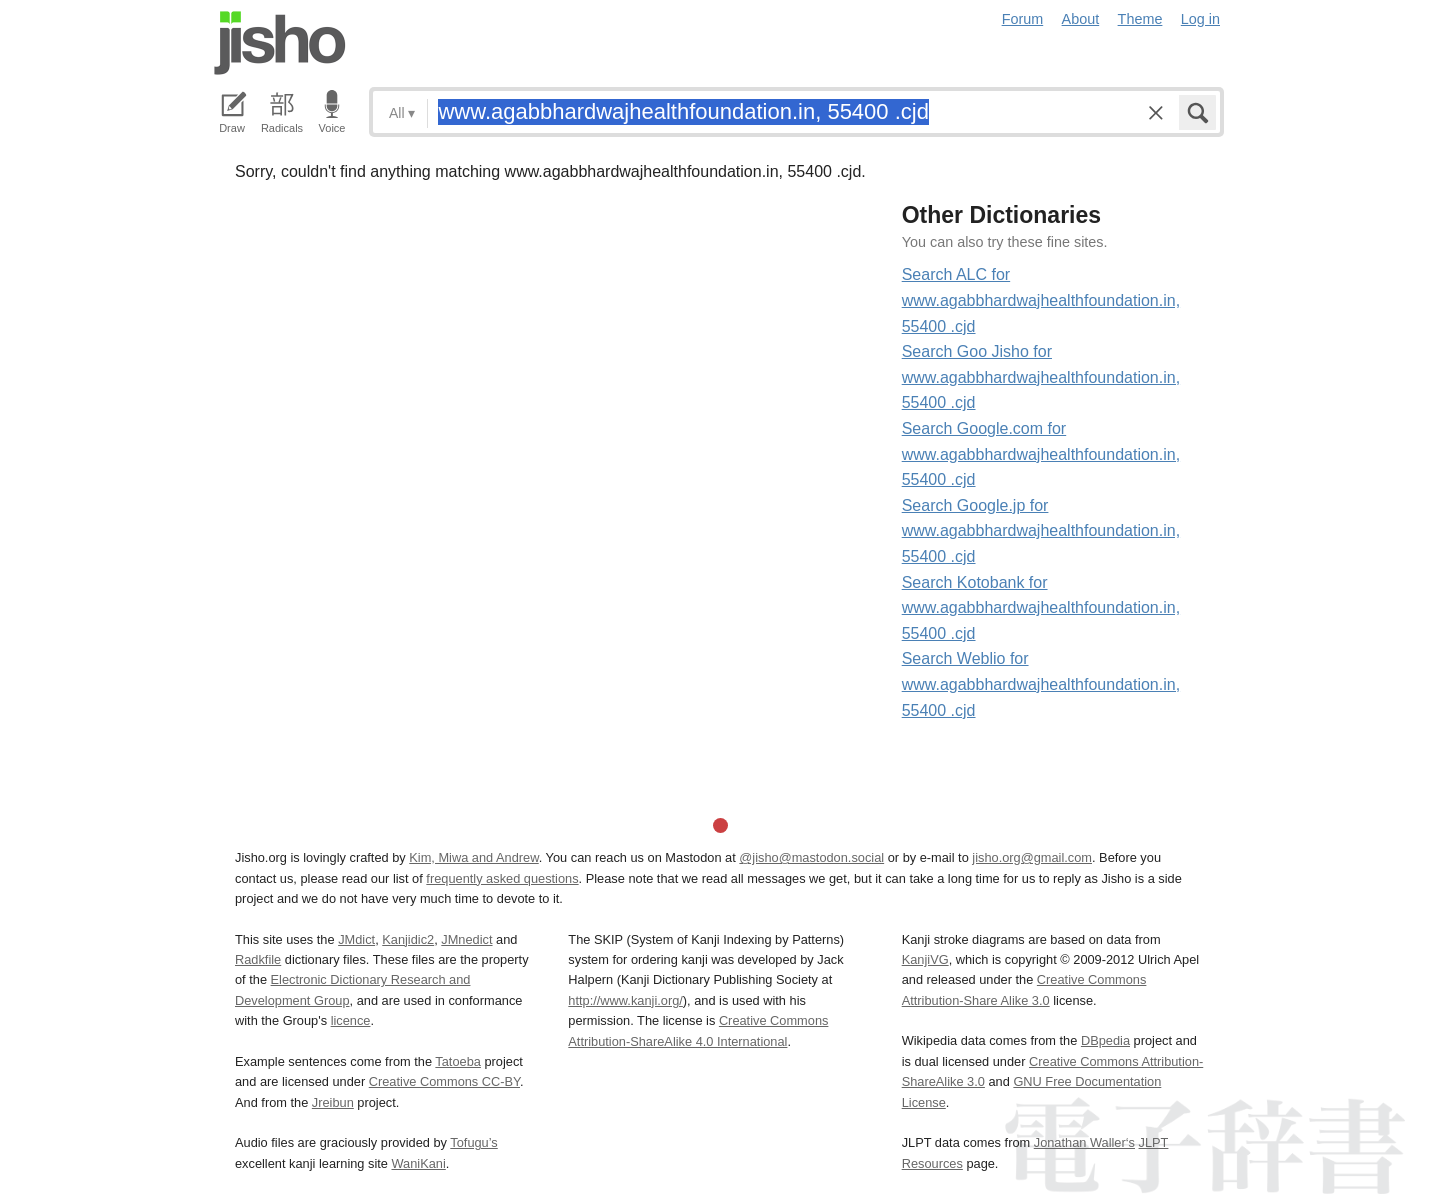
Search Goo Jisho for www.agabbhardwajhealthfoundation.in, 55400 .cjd (1041, 377)
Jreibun (333, 1102)
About (1081, 19)
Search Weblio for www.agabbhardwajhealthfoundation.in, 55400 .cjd (1041, 684)
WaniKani (419, 1163)
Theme (1140, 19)
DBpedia (1105, 1040)
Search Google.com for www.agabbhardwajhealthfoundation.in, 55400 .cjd (1041, 454)
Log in (1200, 19)
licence (351, 1020)
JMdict (356, 939)
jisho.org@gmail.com (1032, 857)
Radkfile (258, 959)
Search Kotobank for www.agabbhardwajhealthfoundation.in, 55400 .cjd (1041, 608)
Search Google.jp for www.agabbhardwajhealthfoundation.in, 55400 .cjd (1041, 531)
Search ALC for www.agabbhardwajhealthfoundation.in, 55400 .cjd (1041, 300)
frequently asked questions (502, 878)
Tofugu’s (473, 1142)
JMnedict (466, 939)
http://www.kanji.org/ (625, 1000)
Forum (1023, 19)
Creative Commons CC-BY (444, 1081)
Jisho (280, 43)
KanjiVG (925, 959)
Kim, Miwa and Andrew (473, 857)
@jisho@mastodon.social (811, 857)
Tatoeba (458, 1061)
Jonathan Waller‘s (1084, 1142)
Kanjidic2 (408, 939)
